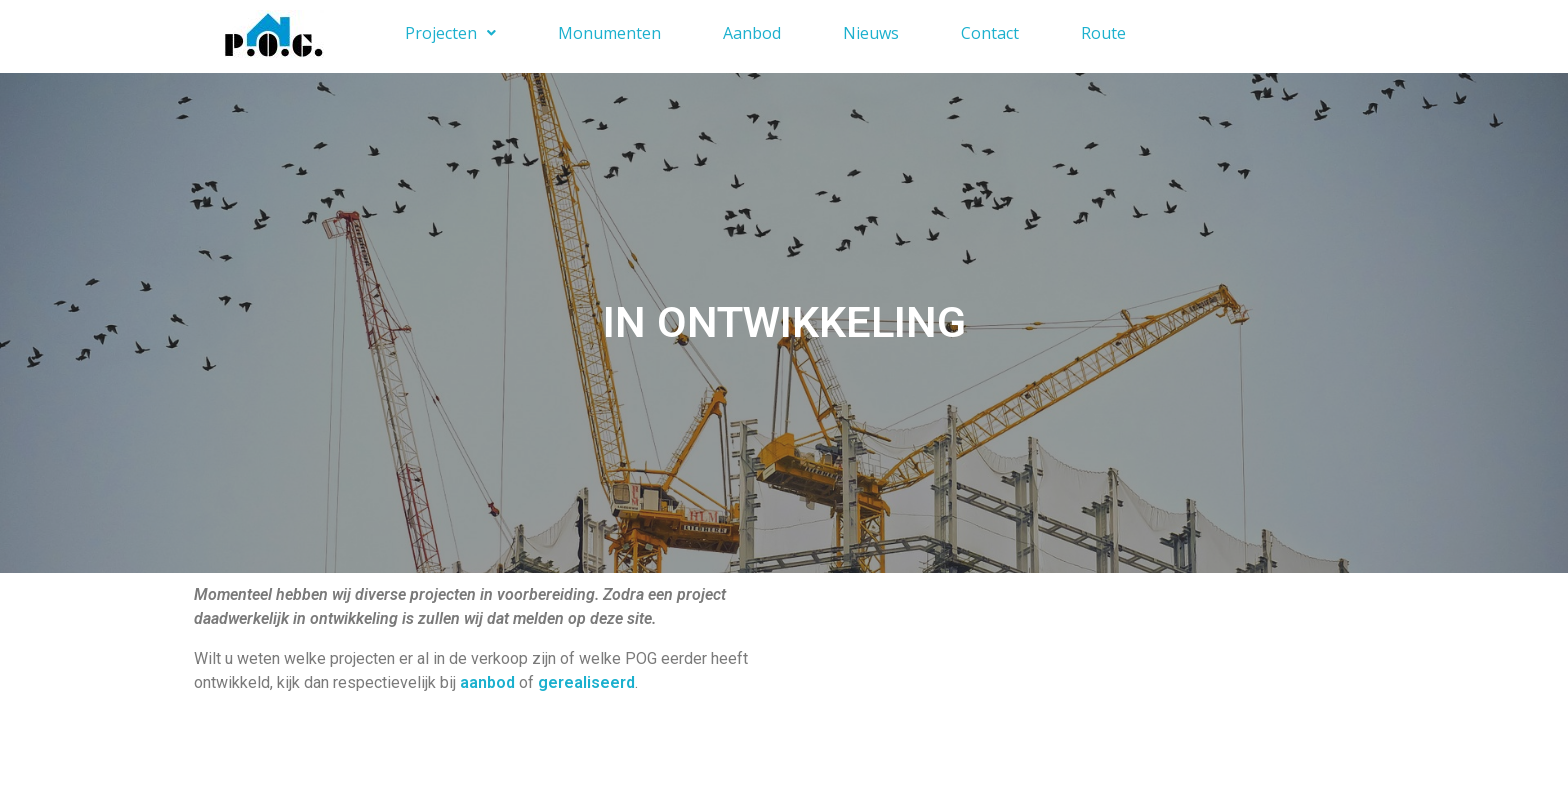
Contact (990, 33)
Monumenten (609, 33)
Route (1103, 33)
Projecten (450, 33)
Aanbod (752, 33)
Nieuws (871, 33)
